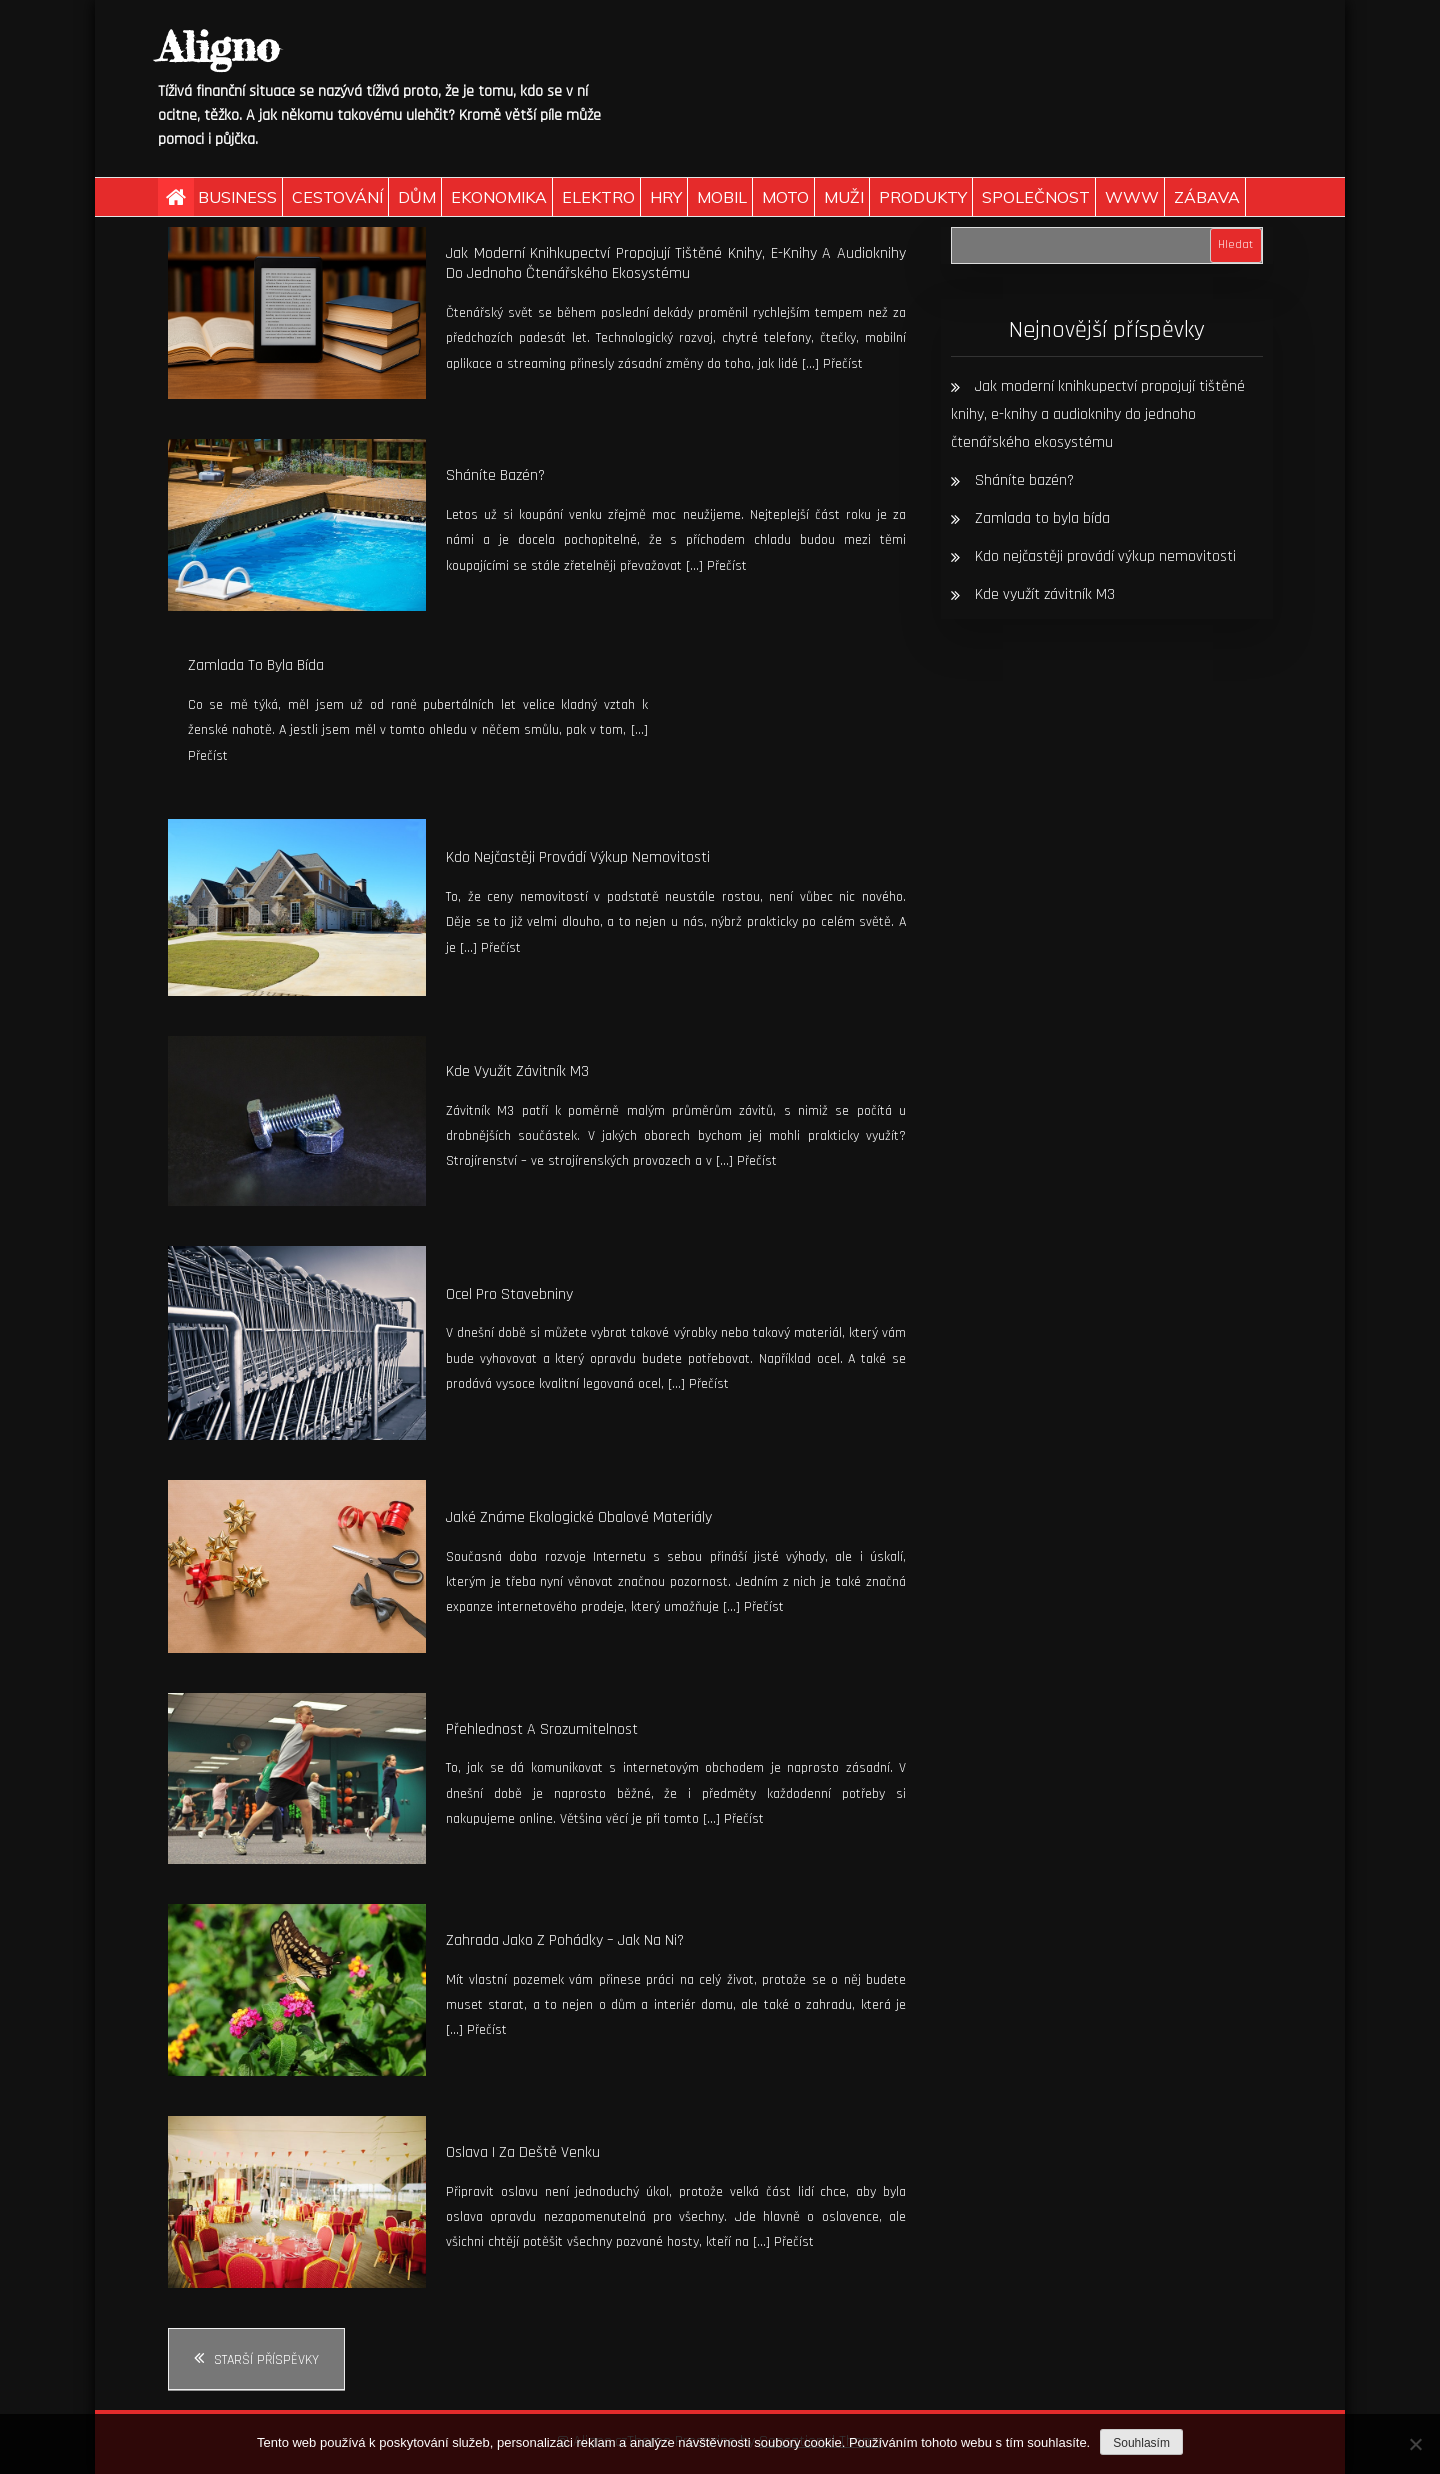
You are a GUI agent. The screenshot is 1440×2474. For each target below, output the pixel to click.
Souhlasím (1141, 2443)
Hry (666, 197)
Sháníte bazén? (495, 475)
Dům (417, 197)
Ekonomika (499, 197)
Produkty (923, 197)
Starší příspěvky (266, 2360)
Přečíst (843, 364)
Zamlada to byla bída (256, 665)
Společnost (1036, 197)
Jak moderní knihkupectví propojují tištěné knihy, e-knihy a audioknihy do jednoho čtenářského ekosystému (676, 264)
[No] (1415, 2444)
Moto (785, 197)
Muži (844, 197)
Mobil (722, 197)
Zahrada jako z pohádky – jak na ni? (565, 1940)
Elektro (598, 197)
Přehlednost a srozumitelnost (542, 1729)
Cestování (337, 197)
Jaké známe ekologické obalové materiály (579, 1517)
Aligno (218, 46)
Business (237, 197)
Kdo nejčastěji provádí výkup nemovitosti (578, 857)
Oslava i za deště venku (523, 2152)
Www (1132, 197)
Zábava (1207, 197)
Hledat (1235, 244)
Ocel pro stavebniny (509, 1294)
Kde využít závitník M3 (517, 1071)
